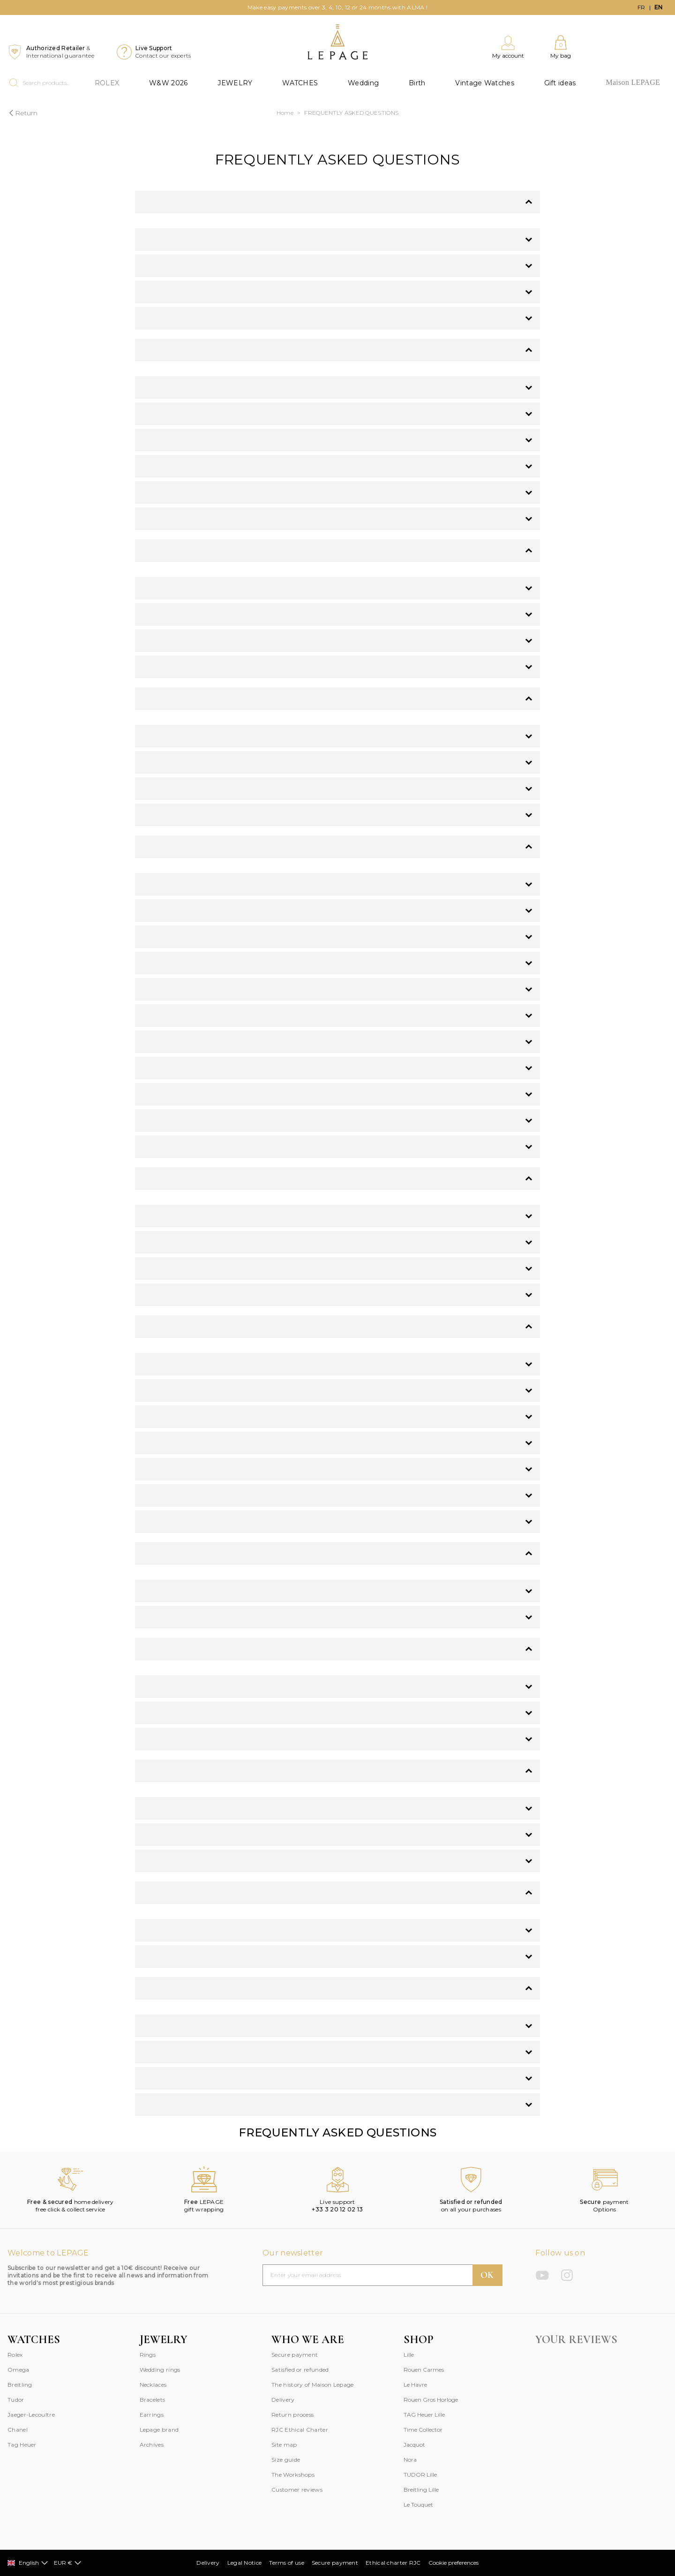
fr (641, 7)
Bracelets (152, 2399)
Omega (19, 2369)
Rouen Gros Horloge (431, 2399)
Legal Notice (244, 2562)
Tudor (16, 2399)
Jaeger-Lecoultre (31, 2414)
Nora (410, 2459)
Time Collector (423, 2429)
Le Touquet (418, 2504)
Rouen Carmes (424, 2369)
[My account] (508, 47)
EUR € (68, 2563)
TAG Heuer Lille (424, 2414)
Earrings (152, 2414)
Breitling (20, 2384)
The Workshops (293, 2474)
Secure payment (294, 2354)
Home (285, 112)
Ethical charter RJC (393, 2562)
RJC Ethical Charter (299, 2429)
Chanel (18, 2429)
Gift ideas (560, 83)
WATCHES (300, 83)
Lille (409, 2354)
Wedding (363, 83)
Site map (284, 2444)
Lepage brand (159, 2429)
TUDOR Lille (420, 2474)
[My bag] (560, 47)
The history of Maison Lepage (312, 2384)
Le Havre (415, 2384)
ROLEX (107, 83)
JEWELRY (235, 83)
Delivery (282, 2399)
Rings (148, 2354)
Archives (152, 2444)
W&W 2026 (168, 83)
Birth (417, 83)
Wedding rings (160, 2369)
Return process (292, 2414)
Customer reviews (296, 2489)
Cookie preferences (453, 2562)
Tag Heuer (22, 2444)
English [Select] (28, 2563)
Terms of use (286, 2562)
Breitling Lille (421, 2489)
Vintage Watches (484, 83)
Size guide (285, 2459)
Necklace (152, 2384)
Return (23, 113)
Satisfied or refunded (300, 2369)
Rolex (15, 2354)
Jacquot (414, 2444)
